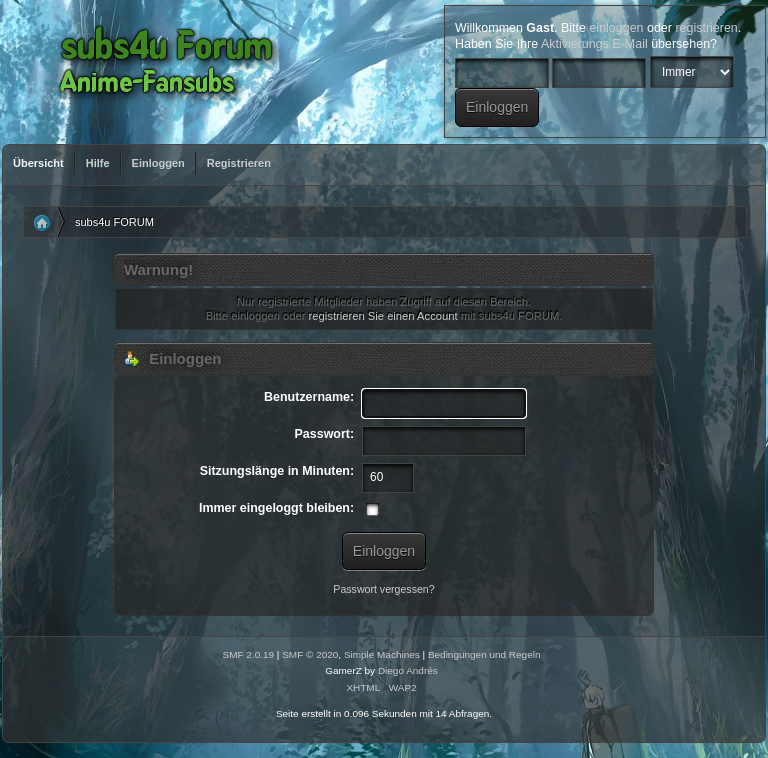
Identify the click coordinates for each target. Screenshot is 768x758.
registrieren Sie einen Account (383, 316)
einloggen (616, 28)
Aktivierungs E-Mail (594, 44)
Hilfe (98, 163)
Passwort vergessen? (383, 589)
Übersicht (38, 163)
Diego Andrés (408, 670)
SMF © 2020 (310, 654)
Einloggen (158, 163)
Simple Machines (382, 654)
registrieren (706, 28)
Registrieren (239, 163)
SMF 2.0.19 (249, 654)
